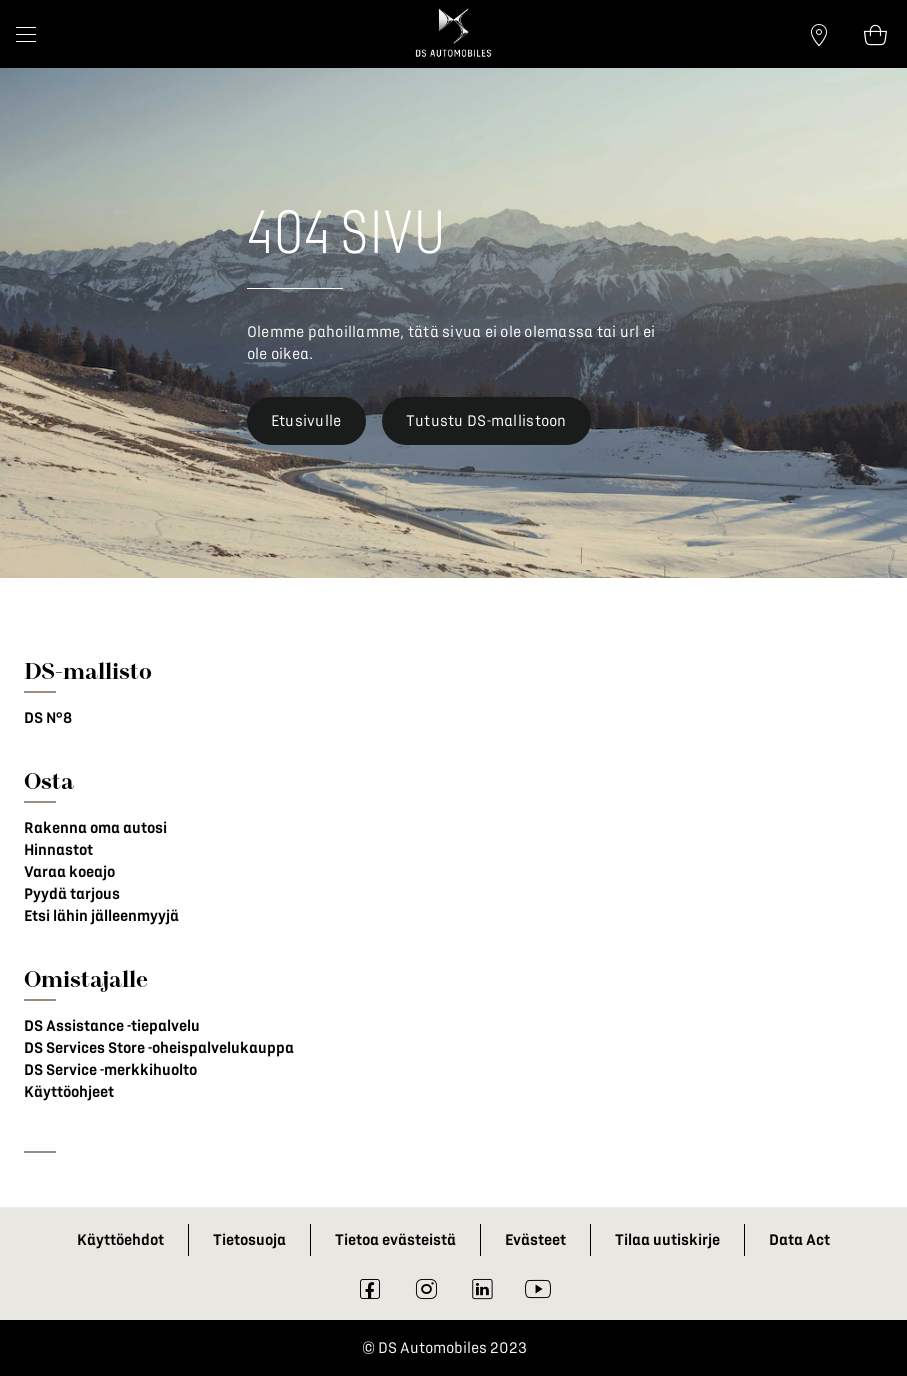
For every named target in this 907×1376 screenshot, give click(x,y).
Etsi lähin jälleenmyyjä (101, 916)
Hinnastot (58, 850)
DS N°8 (48, 718)
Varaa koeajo (69, 872)
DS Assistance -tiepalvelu (112, 1026)
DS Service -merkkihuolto (110, 1070)
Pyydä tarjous (72, 894)
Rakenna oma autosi (95, 828)
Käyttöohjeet (69, 1092)
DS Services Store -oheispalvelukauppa (159, 1048)
